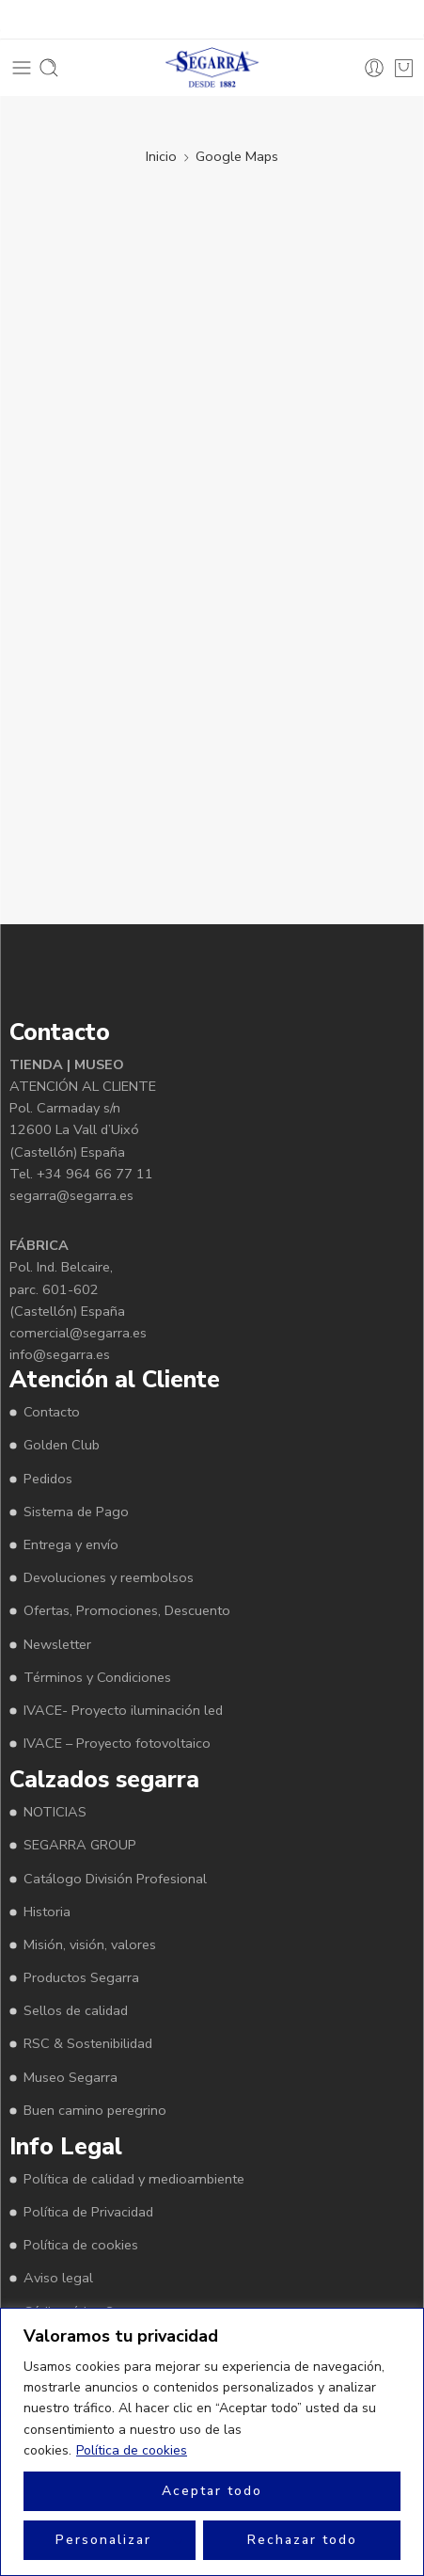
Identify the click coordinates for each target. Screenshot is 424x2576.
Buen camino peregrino (95, 2110)
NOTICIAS (55, 1811)
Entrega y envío (71, 1544)
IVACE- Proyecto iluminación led (123, 1710)
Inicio (161, 156)
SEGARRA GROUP (80, 1844)
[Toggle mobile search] (49, 67)
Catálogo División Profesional (115, 1878)
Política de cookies (131, 2450)
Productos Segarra (81, 1977)
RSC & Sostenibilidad (88, 2043)
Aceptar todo (212, 2491)
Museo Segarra (71, 2077)
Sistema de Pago (76, 1511)
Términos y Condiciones (97, 1677)
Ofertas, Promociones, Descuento (127, 1610)
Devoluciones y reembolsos (109, 1577)
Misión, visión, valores (90, 1944)
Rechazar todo (302, 2540)
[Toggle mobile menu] (21, 67)
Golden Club (62, 1444)
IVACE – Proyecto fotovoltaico (117, 1743)
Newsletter (57, 1644)
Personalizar (103, 2540)
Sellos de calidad (76, 2010)
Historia (47, 1911)
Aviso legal (58, 2277)
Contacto (52, 1411)
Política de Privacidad (88, 2211)
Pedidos (48, 1478)
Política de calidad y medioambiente (134, 2178)
